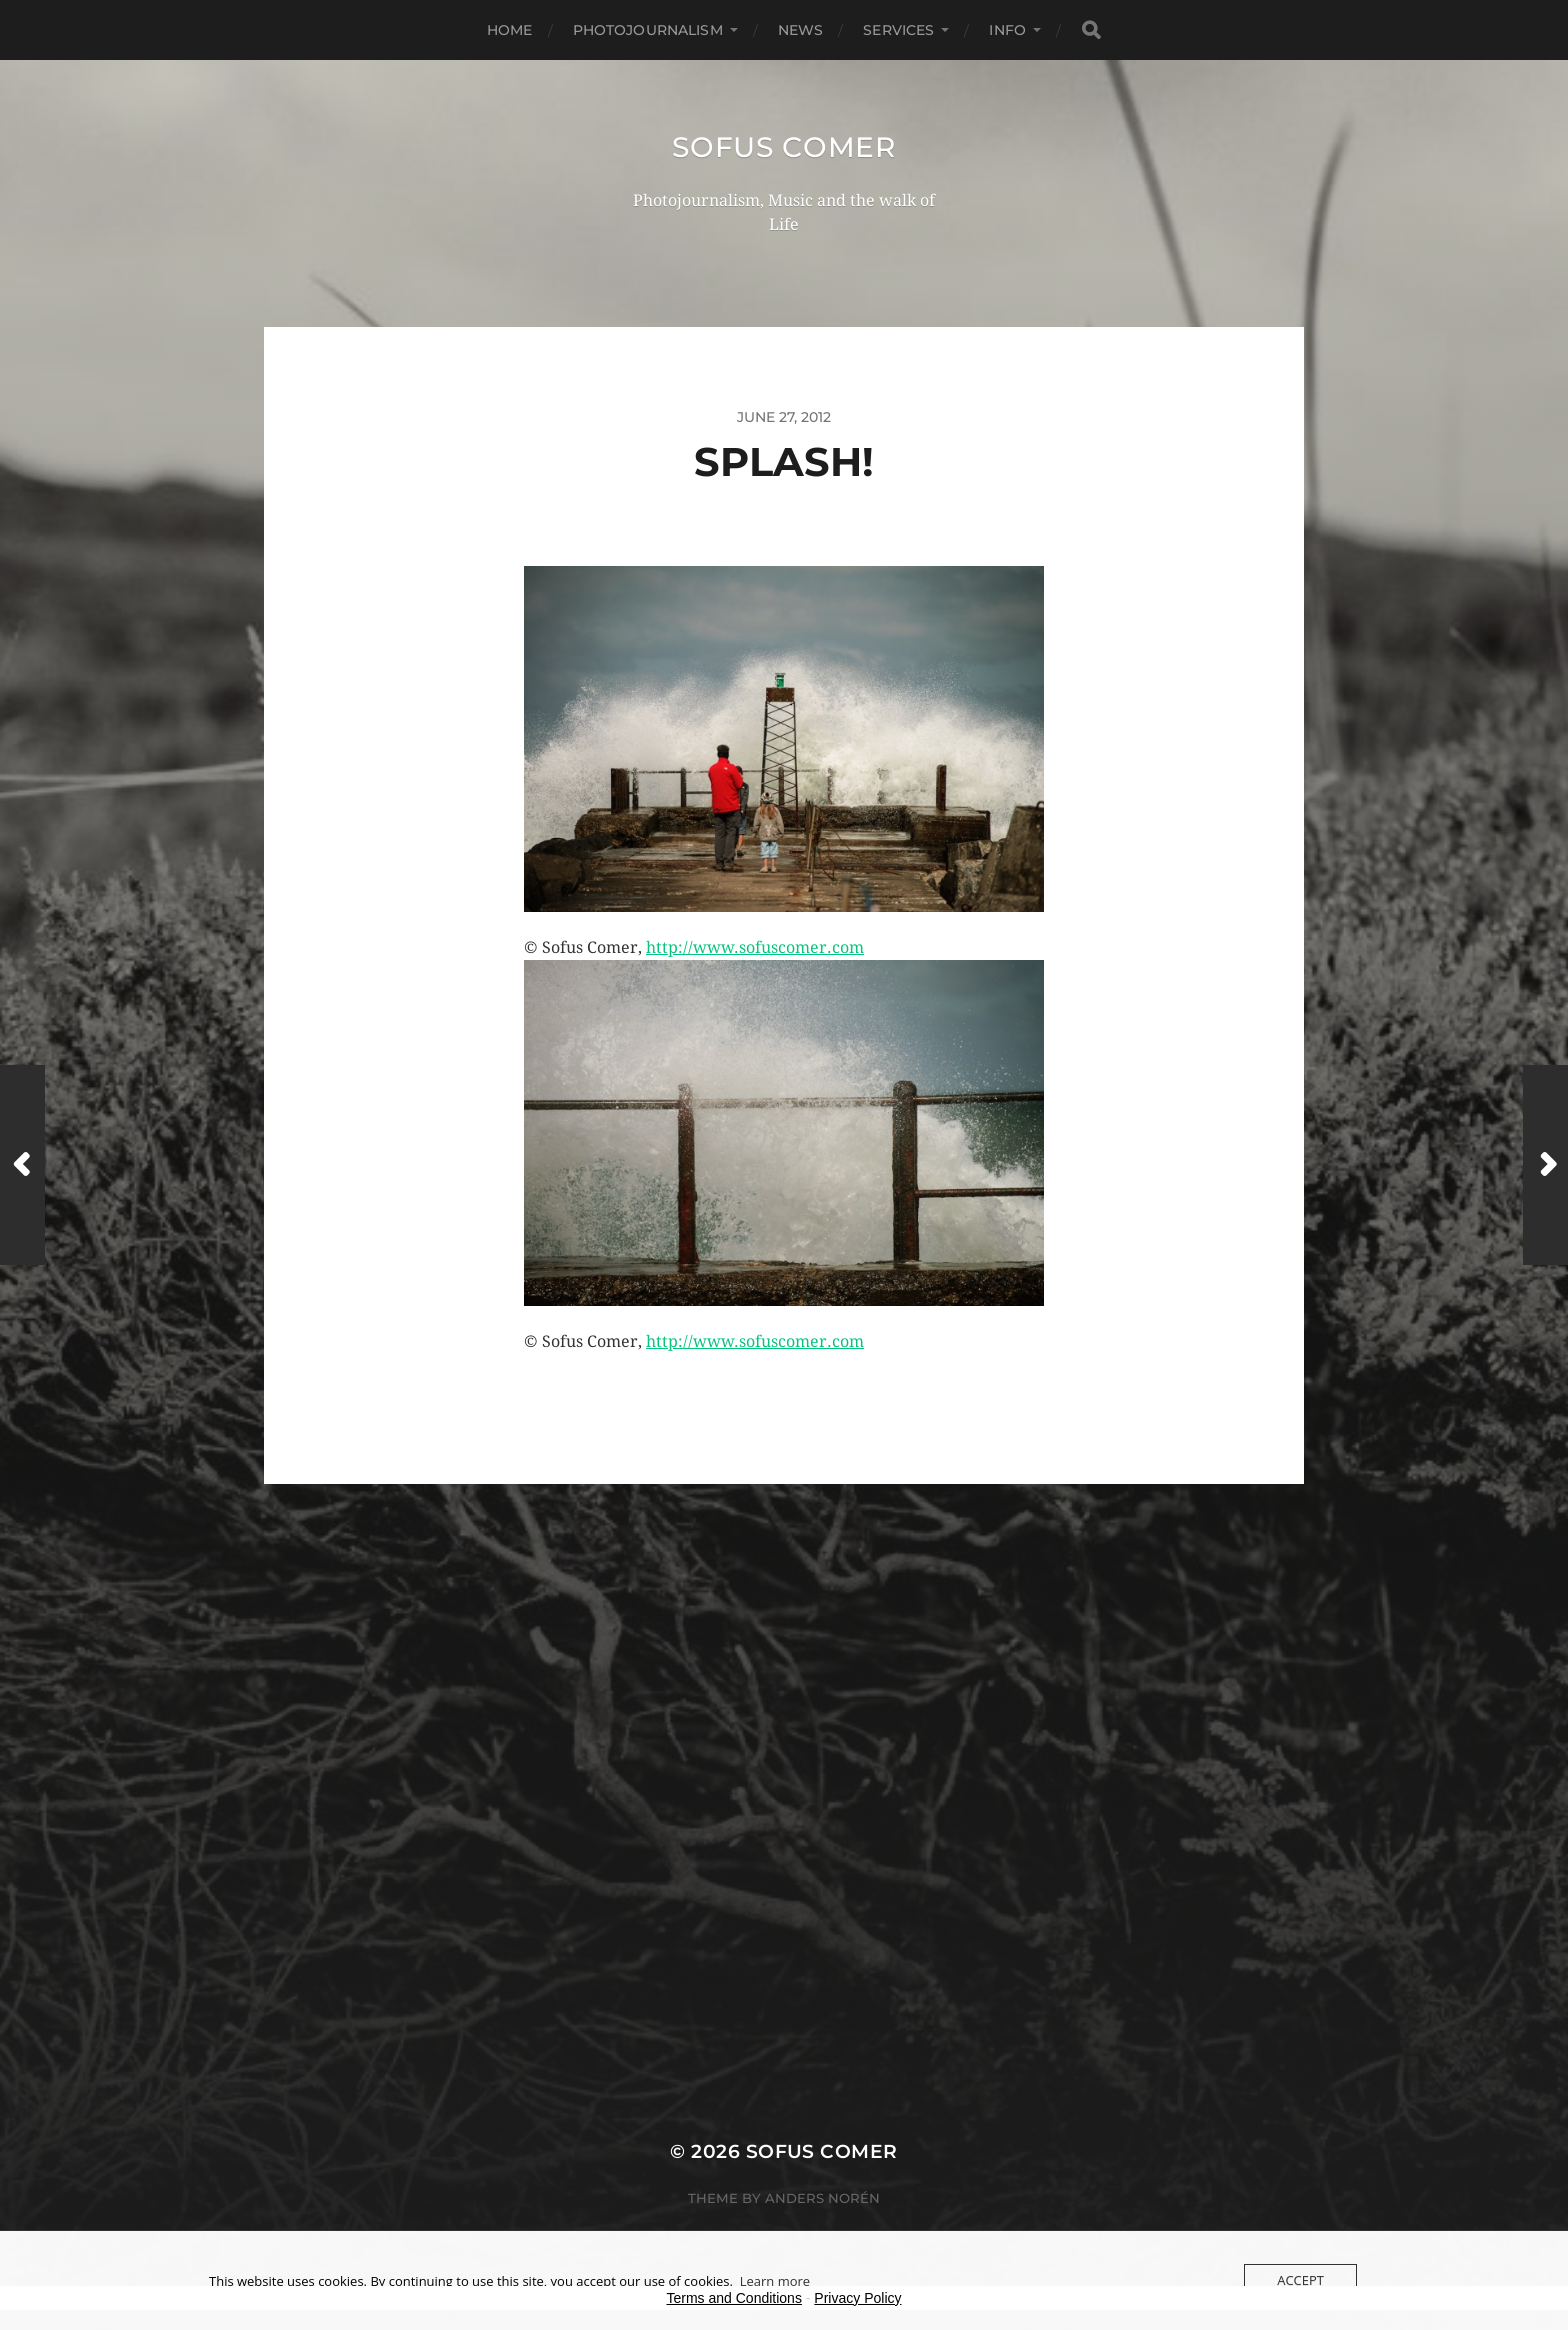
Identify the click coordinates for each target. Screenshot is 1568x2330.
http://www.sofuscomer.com (755, 947)
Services (898, 30)
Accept (1300, 2280)
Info (1007, 30)
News (801, 30)
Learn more (775, 2281)
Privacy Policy (857, 2298)
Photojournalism (648, 30)
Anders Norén (822, 2198)
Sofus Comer (784, 147)
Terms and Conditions (734, 2298)
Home (510, 30)
